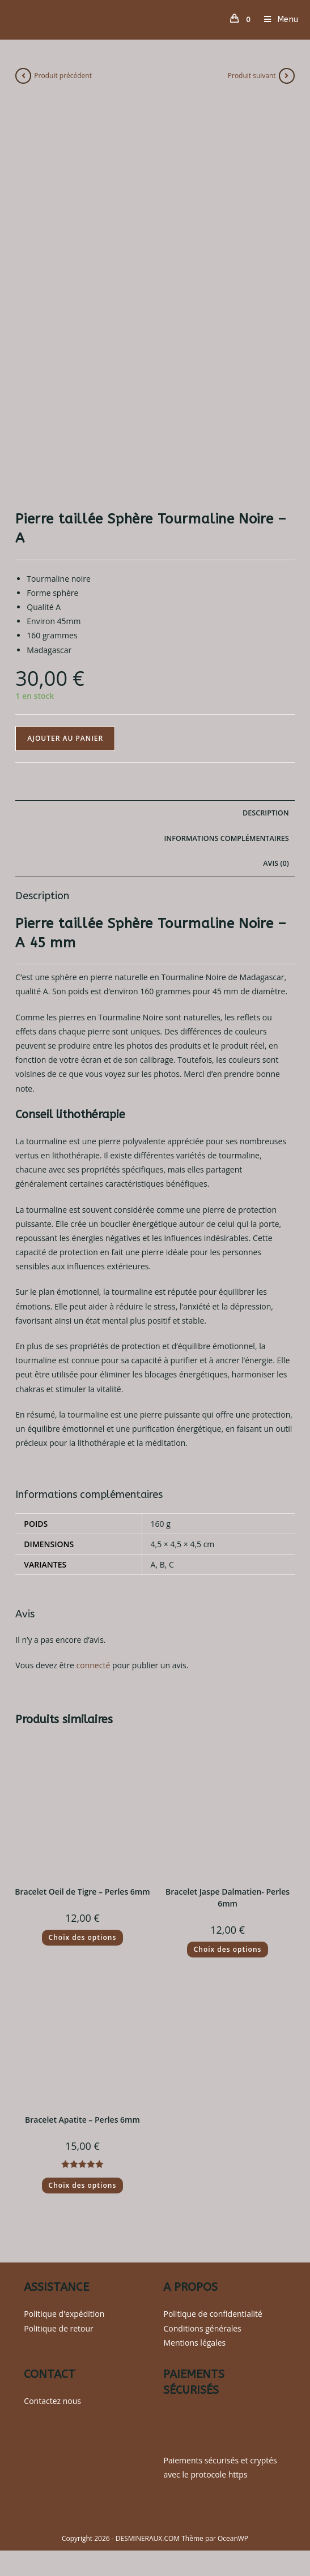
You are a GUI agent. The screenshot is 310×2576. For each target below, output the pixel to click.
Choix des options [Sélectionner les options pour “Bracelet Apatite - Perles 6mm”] (83, 2185)
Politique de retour (58, 2328)
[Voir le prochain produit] (287, 76)
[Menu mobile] (277, 19)
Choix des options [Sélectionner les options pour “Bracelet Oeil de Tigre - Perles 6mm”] (83, 1937)
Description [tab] (266, 813)
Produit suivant (252, 75)
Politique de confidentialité (212, 2313)
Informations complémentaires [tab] (226, 838)
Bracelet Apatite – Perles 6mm (82, 2119)
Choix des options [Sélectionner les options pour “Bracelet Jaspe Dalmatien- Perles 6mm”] (228, 1949)
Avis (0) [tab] (275, 863)
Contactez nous (52, 2400)
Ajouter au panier (65, 738)
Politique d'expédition (64, 2313)
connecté (94, 1665)
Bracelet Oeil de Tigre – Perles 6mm (82, 1891)
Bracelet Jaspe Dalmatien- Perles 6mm (227, 1897)
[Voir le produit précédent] (23, 76)
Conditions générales (202, 2328)
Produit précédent (63, 75)
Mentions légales (194, 2342)
